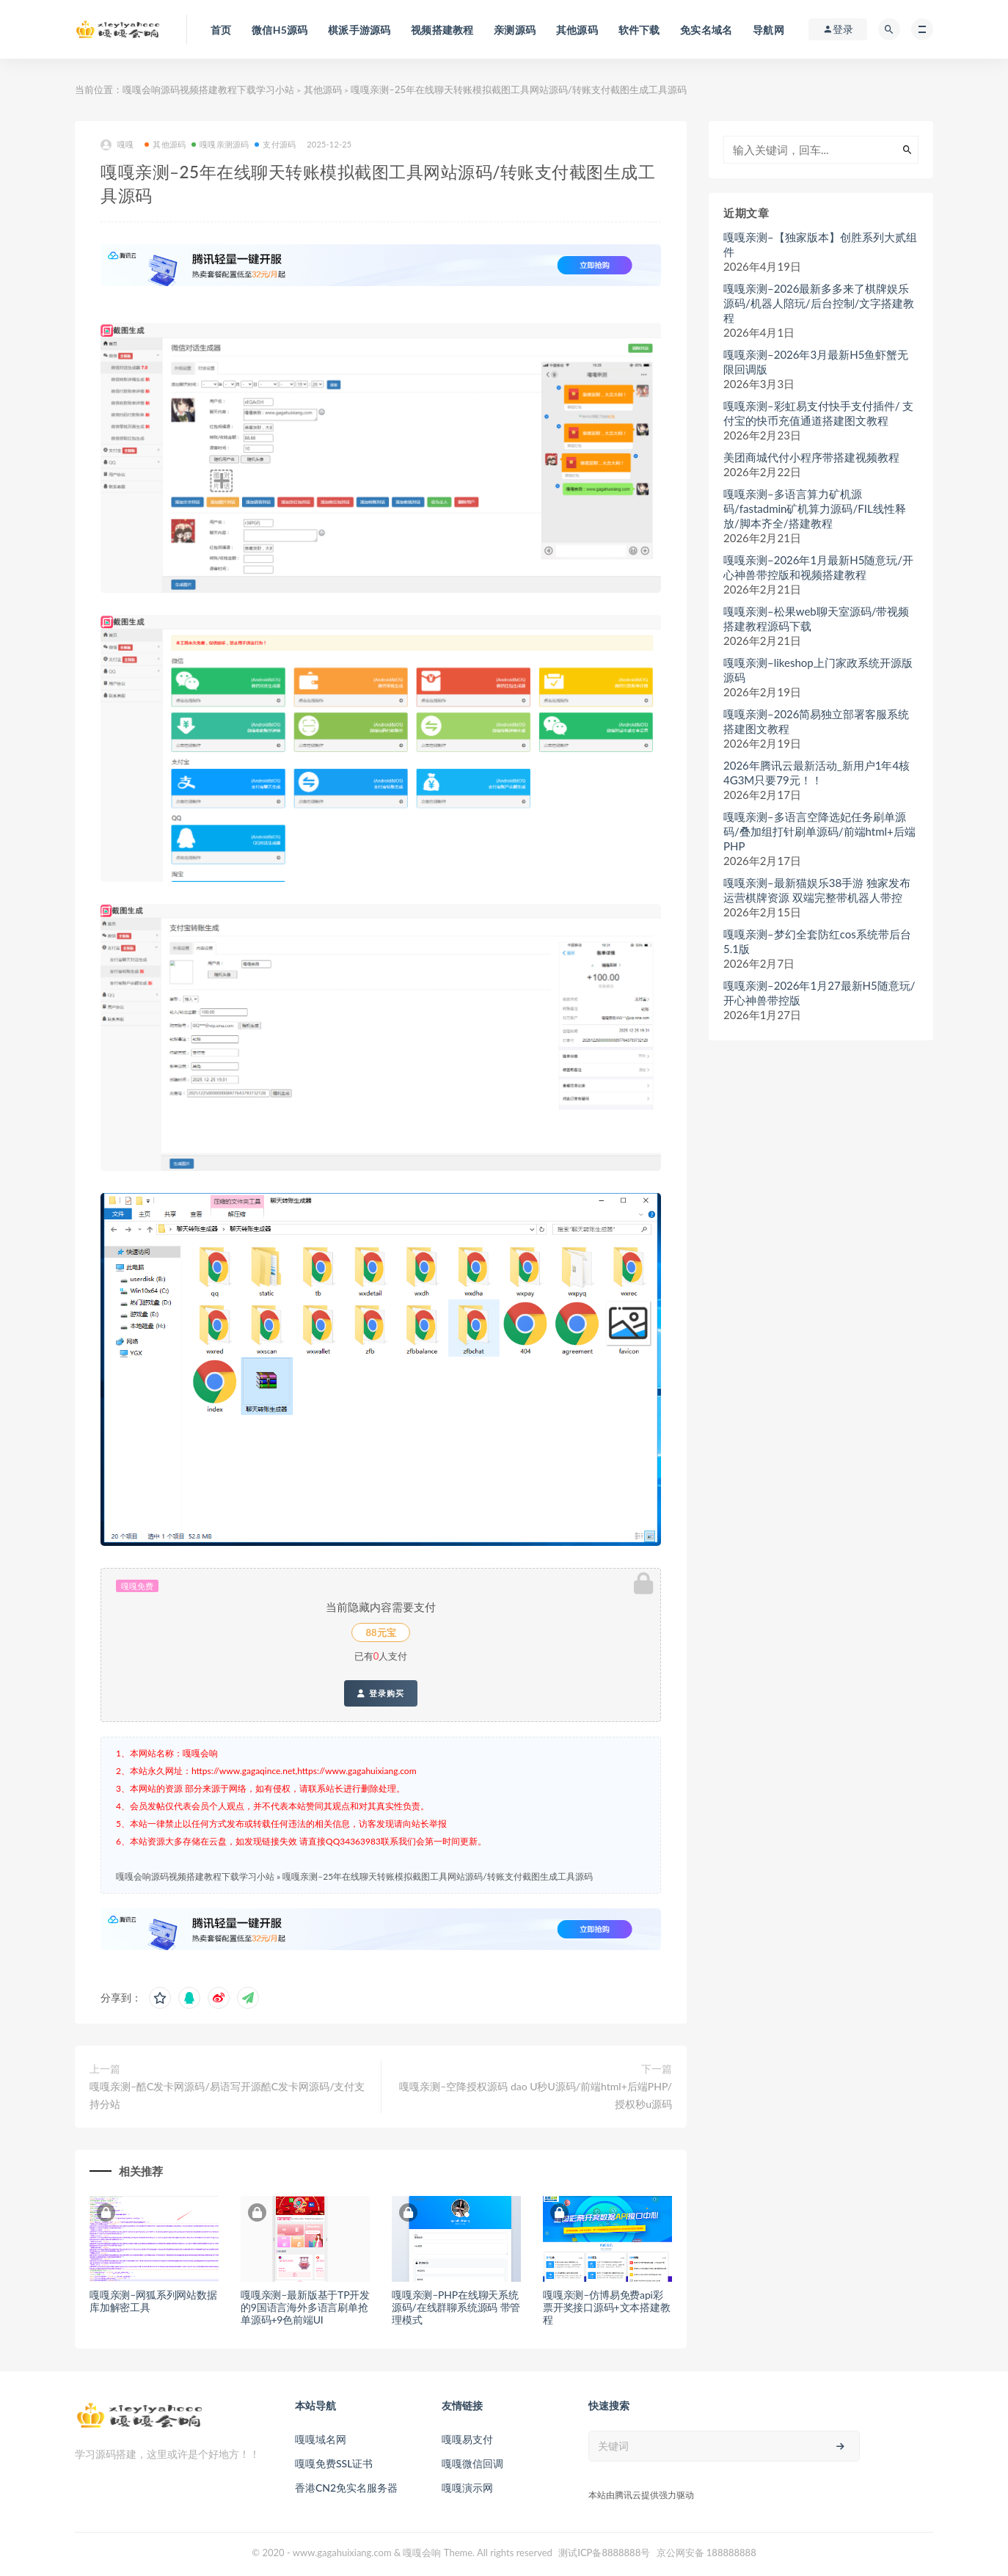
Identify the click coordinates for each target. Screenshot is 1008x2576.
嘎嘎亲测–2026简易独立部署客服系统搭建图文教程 (816, 721)
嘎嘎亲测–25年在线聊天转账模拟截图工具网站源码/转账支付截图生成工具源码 (437, 1876)
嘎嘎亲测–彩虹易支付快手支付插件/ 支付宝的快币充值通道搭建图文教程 (818, 413)
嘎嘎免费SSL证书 (334, 2463)
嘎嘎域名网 (320, 2439)
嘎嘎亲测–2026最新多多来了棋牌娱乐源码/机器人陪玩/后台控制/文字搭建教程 (818, 303)
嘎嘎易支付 (467, 2439)
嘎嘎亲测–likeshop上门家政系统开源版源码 (818, 670)
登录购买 (380, 1693)
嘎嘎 (117, 144)
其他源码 (323, 89)
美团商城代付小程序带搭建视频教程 (811, 457)
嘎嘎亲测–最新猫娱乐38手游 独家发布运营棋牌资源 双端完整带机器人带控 (816, 890)
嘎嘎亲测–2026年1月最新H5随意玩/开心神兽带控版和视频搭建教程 (818, 567)
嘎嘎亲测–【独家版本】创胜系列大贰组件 (820, 244)
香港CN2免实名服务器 (346, 2487)
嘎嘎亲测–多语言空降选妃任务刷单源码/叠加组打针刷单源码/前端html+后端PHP (819, 831)
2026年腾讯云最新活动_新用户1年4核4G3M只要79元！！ (816, 773)
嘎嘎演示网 (467, 2487)
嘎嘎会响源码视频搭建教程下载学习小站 (208, 89)
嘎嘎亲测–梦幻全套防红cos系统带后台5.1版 (817, 941)
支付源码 (275, 144)
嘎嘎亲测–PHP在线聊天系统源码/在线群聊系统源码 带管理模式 (456, 2307)
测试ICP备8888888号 (604, 2552)
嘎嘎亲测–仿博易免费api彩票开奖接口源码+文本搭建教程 (607, 2307)
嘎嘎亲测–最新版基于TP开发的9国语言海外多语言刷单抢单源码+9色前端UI (305, 2307)
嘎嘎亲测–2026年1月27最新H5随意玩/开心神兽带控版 (819, 993)
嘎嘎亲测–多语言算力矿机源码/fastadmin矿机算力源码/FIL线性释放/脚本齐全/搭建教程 (814, 508)
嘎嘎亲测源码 (220, 144)
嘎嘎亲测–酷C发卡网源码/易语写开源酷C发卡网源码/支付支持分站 (227, 2095)
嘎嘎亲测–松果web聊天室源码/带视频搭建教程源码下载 (816, 618)
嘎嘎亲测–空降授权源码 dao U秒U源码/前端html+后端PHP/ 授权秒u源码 (535, 2095)
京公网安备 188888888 (706, 2552)
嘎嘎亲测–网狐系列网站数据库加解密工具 (153, 2300)
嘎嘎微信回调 (472, 2463)
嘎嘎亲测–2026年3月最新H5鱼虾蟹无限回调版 (815, 362)
